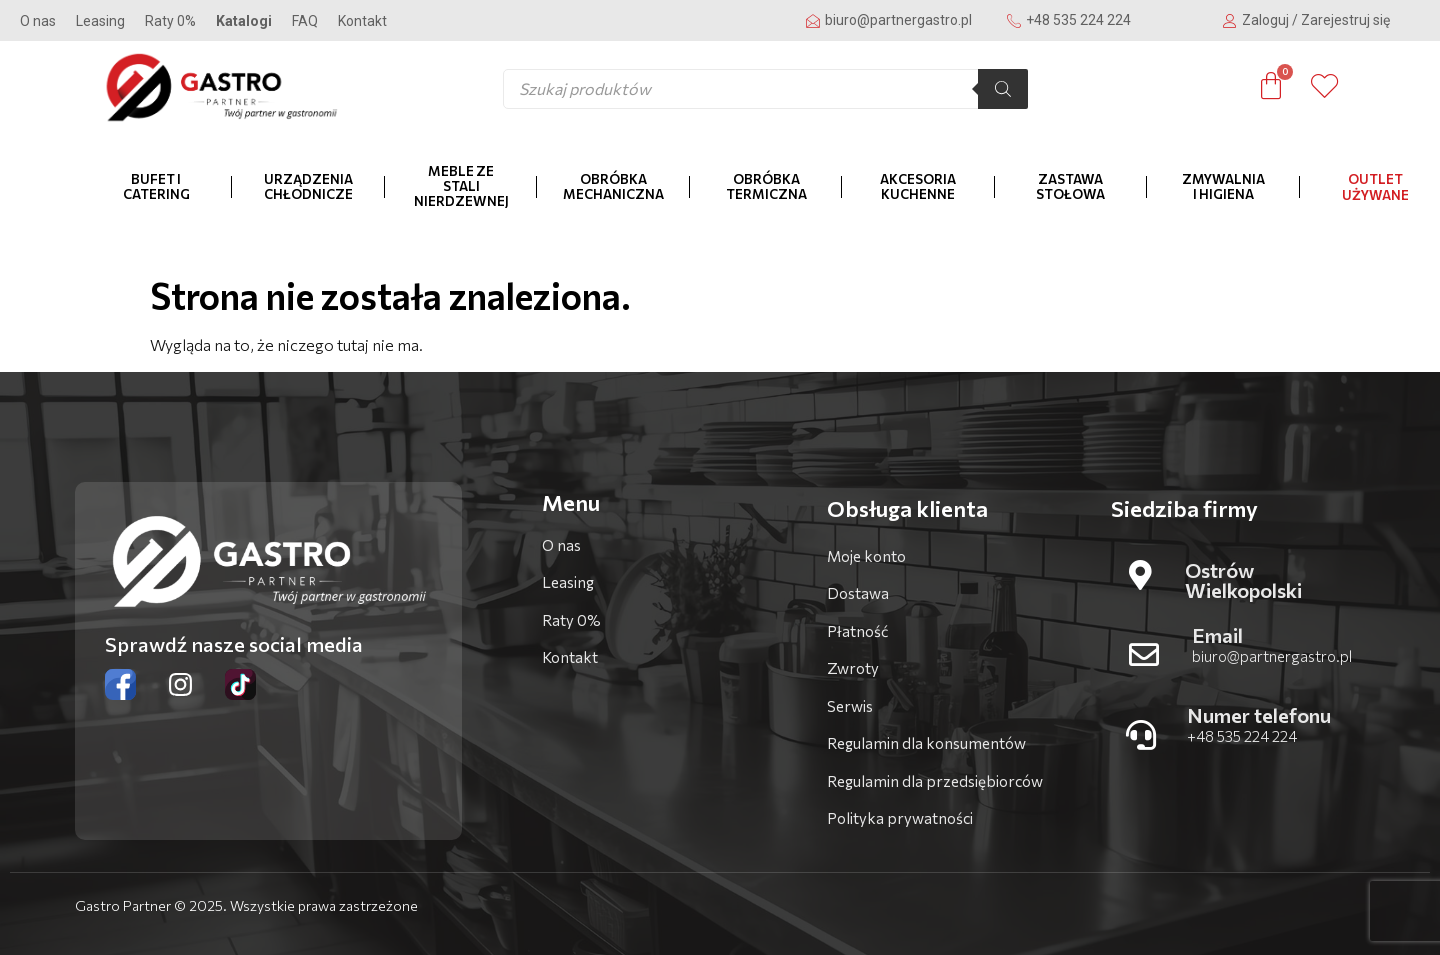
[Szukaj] (1003, 89)
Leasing (100, 21)
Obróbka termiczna (766, 186)
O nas (38, 21)
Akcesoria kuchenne (918, 186)
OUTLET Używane (1375, 187)
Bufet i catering (156, 186)
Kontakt (362, 21)
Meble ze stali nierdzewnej (461, 186)
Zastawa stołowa (1070, 186)
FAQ (305, 21)
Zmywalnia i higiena (1223, 186)
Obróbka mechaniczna (613, 186)
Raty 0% (170, 21)
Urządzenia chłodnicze (308, 186)
